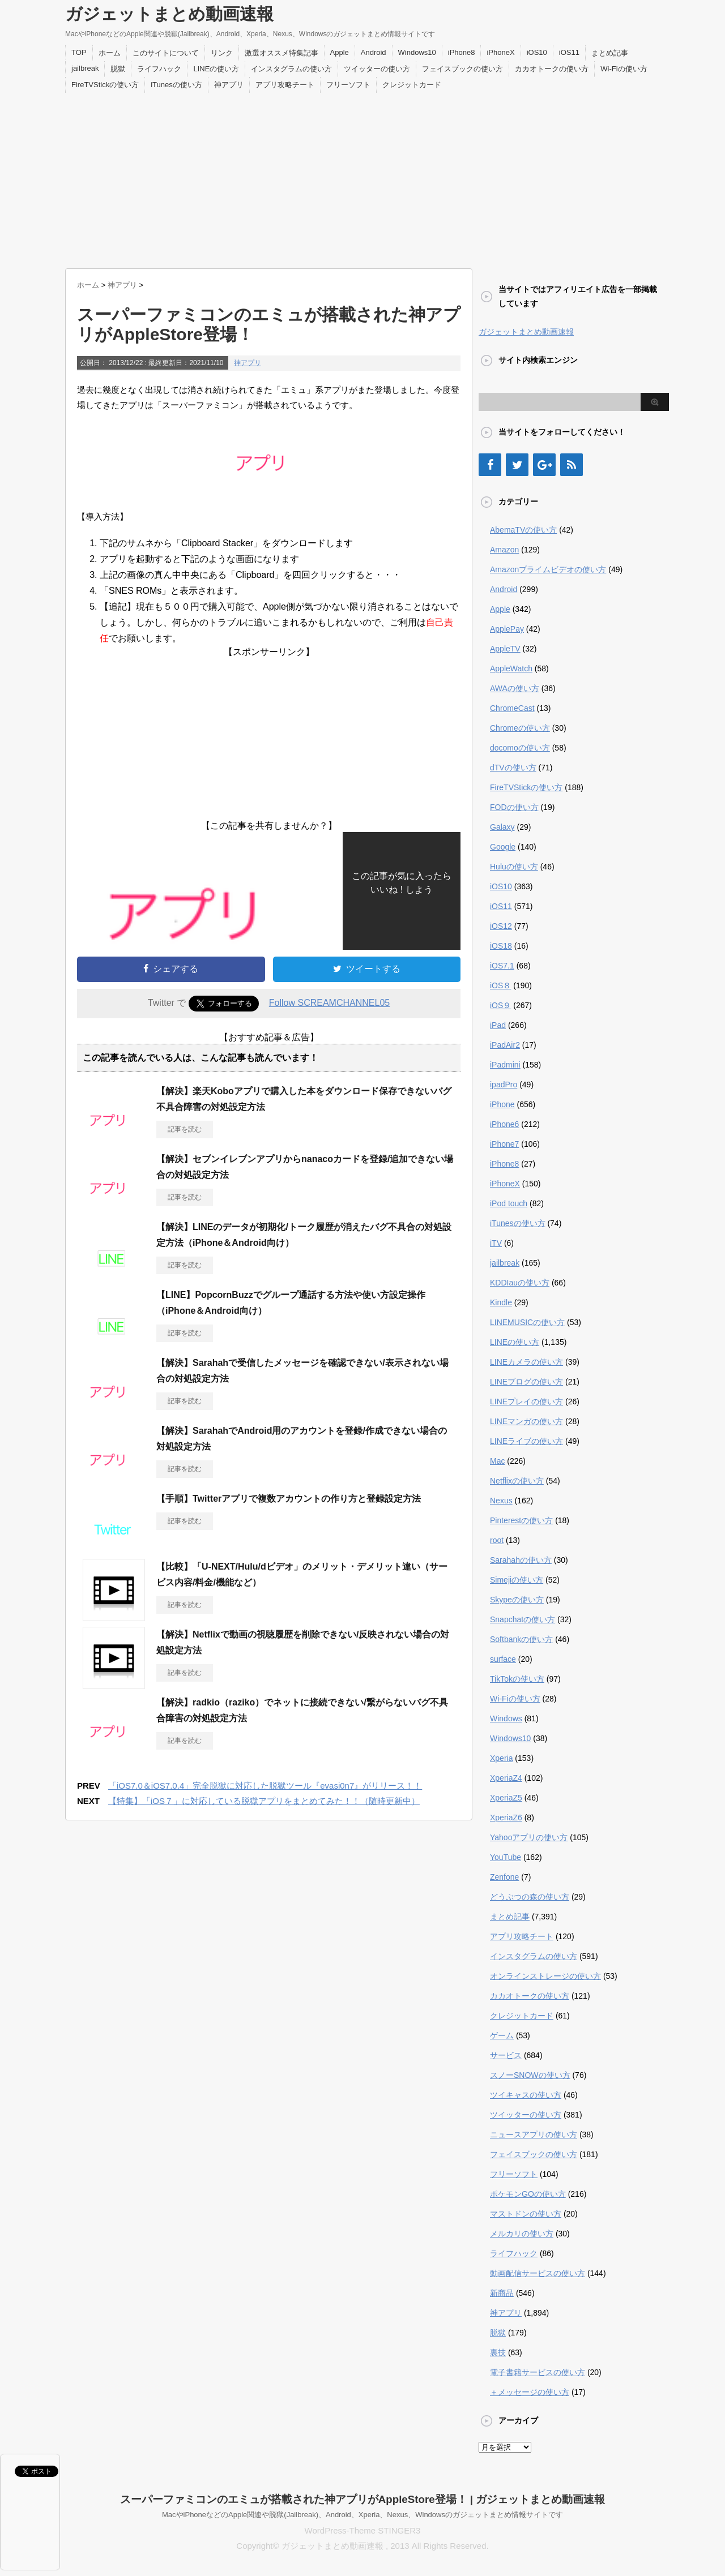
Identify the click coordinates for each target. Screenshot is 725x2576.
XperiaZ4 (506, 1777)
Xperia (501, 1758)
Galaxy (502, 826)
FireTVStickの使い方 (105, 84)
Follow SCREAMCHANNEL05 (329, 1003)
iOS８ (500, 985)
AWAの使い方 (514, 688)
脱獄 (117, 69)
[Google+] (544, 464)
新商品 (502, 2293)
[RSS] (571, 464)
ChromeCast (512, 708)
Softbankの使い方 (521, 1639)
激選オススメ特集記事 (281, 53)
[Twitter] (517, 464)
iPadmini (505, 1064)
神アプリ (229, 84)
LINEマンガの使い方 (526, 1421)
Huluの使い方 (514, 866)
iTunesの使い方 (176, 84)
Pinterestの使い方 (521, 1520)
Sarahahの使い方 (521, 1560)
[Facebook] (490, 464)
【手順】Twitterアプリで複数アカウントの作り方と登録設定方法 (288, 1498)
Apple (339, 52)
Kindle (501, 1302)
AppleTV (505, 648)
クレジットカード (411, 84)
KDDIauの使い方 (519, 1282)
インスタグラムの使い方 (291, 69)
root (497, 1540)
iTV (496, 1243)
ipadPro (503, 1084)
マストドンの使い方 (525, 2213)
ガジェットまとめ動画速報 (169, 14)
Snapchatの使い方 (522, 1619)
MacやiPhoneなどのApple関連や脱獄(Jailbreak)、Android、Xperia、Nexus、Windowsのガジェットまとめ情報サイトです (362, 2514)
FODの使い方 (514, 807)
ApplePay (507, 628)
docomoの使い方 (520, 747)
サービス (506, 2055)
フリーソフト (348, 84)
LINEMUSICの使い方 (527, 1322)
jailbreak (85, 68)
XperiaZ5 (506, 1797)
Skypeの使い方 (517, 1599)
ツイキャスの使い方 (525, 2094)
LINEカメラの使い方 (526, 1361)
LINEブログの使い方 (526, 1381)
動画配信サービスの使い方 (537, 2273)
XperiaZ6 (506, 1817)
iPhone (502, 1104)
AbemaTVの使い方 (523, 529)
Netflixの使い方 (517, 1480)
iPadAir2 (505, 1044)
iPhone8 (461, 52)
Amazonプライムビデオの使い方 (548, 569)
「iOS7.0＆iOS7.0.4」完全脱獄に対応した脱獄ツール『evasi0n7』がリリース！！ (265, 1785)
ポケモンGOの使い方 (528, 2193)
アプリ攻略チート (284, 84)
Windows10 (417, 52)
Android (373, 52)
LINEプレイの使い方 (526, 1401)
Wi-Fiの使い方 (623, 69)
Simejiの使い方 (516, 1579)
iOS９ (500, 1005)
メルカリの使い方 (521, 2233)
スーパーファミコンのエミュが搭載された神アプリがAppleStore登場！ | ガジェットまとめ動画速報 (362, 2499)
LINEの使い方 (216, 69)
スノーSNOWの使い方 (530, 2075)
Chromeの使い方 (520, 727)
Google (502, 846)
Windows (506, 1718)
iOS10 (537, 52)
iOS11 (569, 52)
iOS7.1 (502, 965)
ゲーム (502, 2035)
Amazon (504, 549)
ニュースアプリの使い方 (533, 2134)
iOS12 (501, 926)
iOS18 (501, 945)
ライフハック (159, 69)
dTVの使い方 (513, 767)
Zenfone (504, 1876)
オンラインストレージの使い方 (545, 1976)
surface (503, 1659)
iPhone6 (504, 1124)
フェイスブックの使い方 (462, 69)
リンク (222, 53)
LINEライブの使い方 (526, 1441)
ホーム (110, 53)
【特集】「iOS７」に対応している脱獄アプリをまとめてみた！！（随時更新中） (264, 1801)
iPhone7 (504, 1143)
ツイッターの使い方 (377, 69)
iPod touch (508, 1203)
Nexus (501, 1500)
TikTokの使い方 (517, 1678)
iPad (498, 1025)
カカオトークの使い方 (551, 69)
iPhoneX (500, 52)
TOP (79, 52)
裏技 (498, 2352)
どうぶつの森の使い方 (529, 1896)
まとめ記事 (609, 53)
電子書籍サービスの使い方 (537, 2372)
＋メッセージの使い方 (529, 2392)
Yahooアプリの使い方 (529, 1837)
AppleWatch (511, 668)
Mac (497, 1460)
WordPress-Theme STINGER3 (363, 2530)
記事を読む (185, 1129)
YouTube (505, 1857)
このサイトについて (166, 53)
